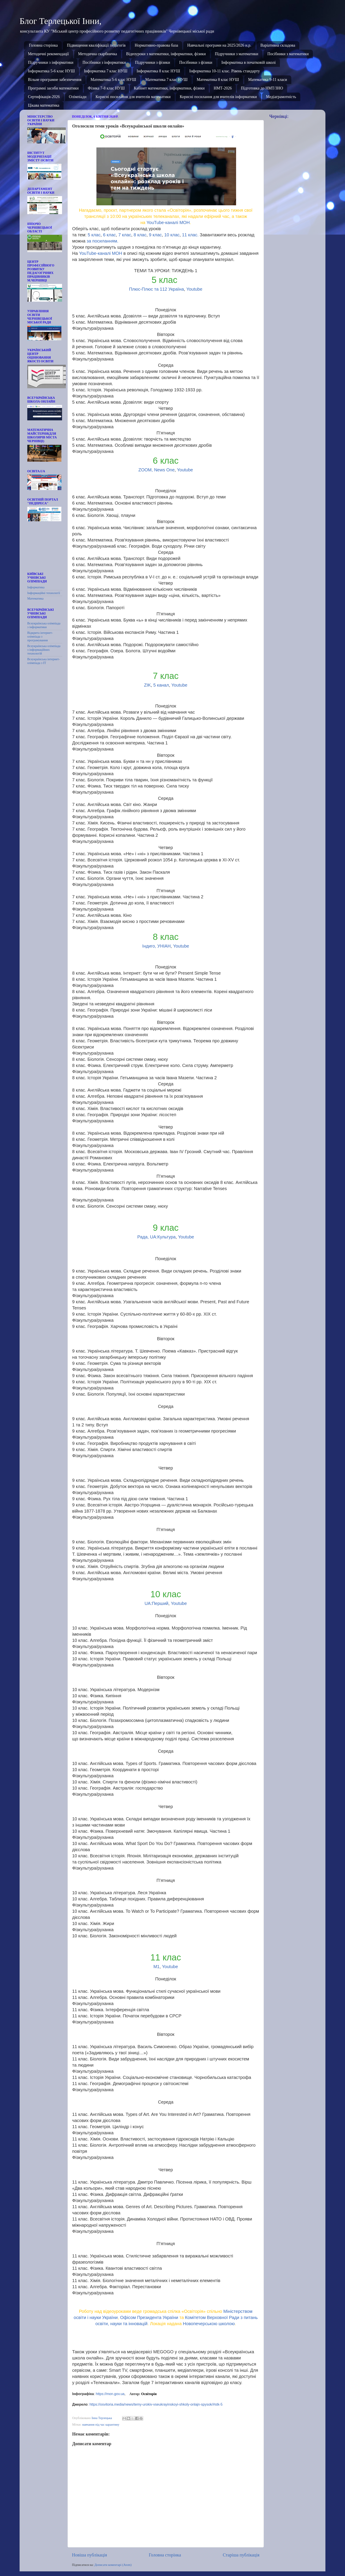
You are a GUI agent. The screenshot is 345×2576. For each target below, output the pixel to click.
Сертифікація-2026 (44, 97)
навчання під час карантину (100, 2424)
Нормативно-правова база (156, 45)
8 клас (139, 234)
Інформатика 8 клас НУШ (158, 71)
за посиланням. (101, 241)
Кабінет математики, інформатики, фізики (169, 88)
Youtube (194, 289)
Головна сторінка (43, 45)
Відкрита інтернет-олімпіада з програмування (40, 636)
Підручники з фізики (152, 62)
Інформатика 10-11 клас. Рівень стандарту (224, 71)
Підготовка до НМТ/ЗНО (262, 88)
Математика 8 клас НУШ (218, 79)
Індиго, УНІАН (156, 946)
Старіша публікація (241, 2554)
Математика (35, 598)
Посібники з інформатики (104, 62)
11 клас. (190, 234)
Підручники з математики (236, 54)
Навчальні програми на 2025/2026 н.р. (219, 45)
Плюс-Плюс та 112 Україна (156, 289)
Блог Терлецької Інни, (60, 21)
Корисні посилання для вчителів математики (133, 97)
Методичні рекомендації (48, 54)
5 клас (94, 234)
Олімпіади (77, 97)
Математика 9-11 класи (267, 79)
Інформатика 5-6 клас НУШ (51, 71)
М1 (156, 1966)
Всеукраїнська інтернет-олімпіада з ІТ (43, 661)
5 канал (161, 685)
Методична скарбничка (97, 54)
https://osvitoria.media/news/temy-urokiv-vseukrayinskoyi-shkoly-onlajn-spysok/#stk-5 (156, 2404)
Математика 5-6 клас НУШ (113, 79)
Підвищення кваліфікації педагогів (96, 45)
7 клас (124, 234)
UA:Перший (156, 1603)
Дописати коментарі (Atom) (113, 2565)
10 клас (172, 234)
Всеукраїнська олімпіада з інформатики (43, 625)
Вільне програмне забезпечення (54, 79)
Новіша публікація (89, 2554)
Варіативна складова (278, 45)
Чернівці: (278, 116)
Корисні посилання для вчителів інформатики (218, 97)
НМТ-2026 (223, 88)
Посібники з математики (288, 54)
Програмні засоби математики (53, 88)
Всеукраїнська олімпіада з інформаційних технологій (43, 649)
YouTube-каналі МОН (168, 222)
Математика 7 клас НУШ (166, 79)
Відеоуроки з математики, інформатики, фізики (166, 54)
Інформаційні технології (43, 593)
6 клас (109, 234)
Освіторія (149, 2394)
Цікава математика (43, 105)
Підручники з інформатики (50, 62)
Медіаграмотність (281, 97)
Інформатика (35, 587)
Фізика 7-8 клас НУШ (106, 88)
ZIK (147, 685)
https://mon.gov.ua (110, 2394)
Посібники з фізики (195, 62)
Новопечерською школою (209, 2323)
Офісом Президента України (149, 2317)
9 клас (155, 234)
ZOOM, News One (156, 469)
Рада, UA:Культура (156, 1236)
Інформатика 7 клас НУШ (105, 71)
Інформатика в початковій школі (248, 62)
